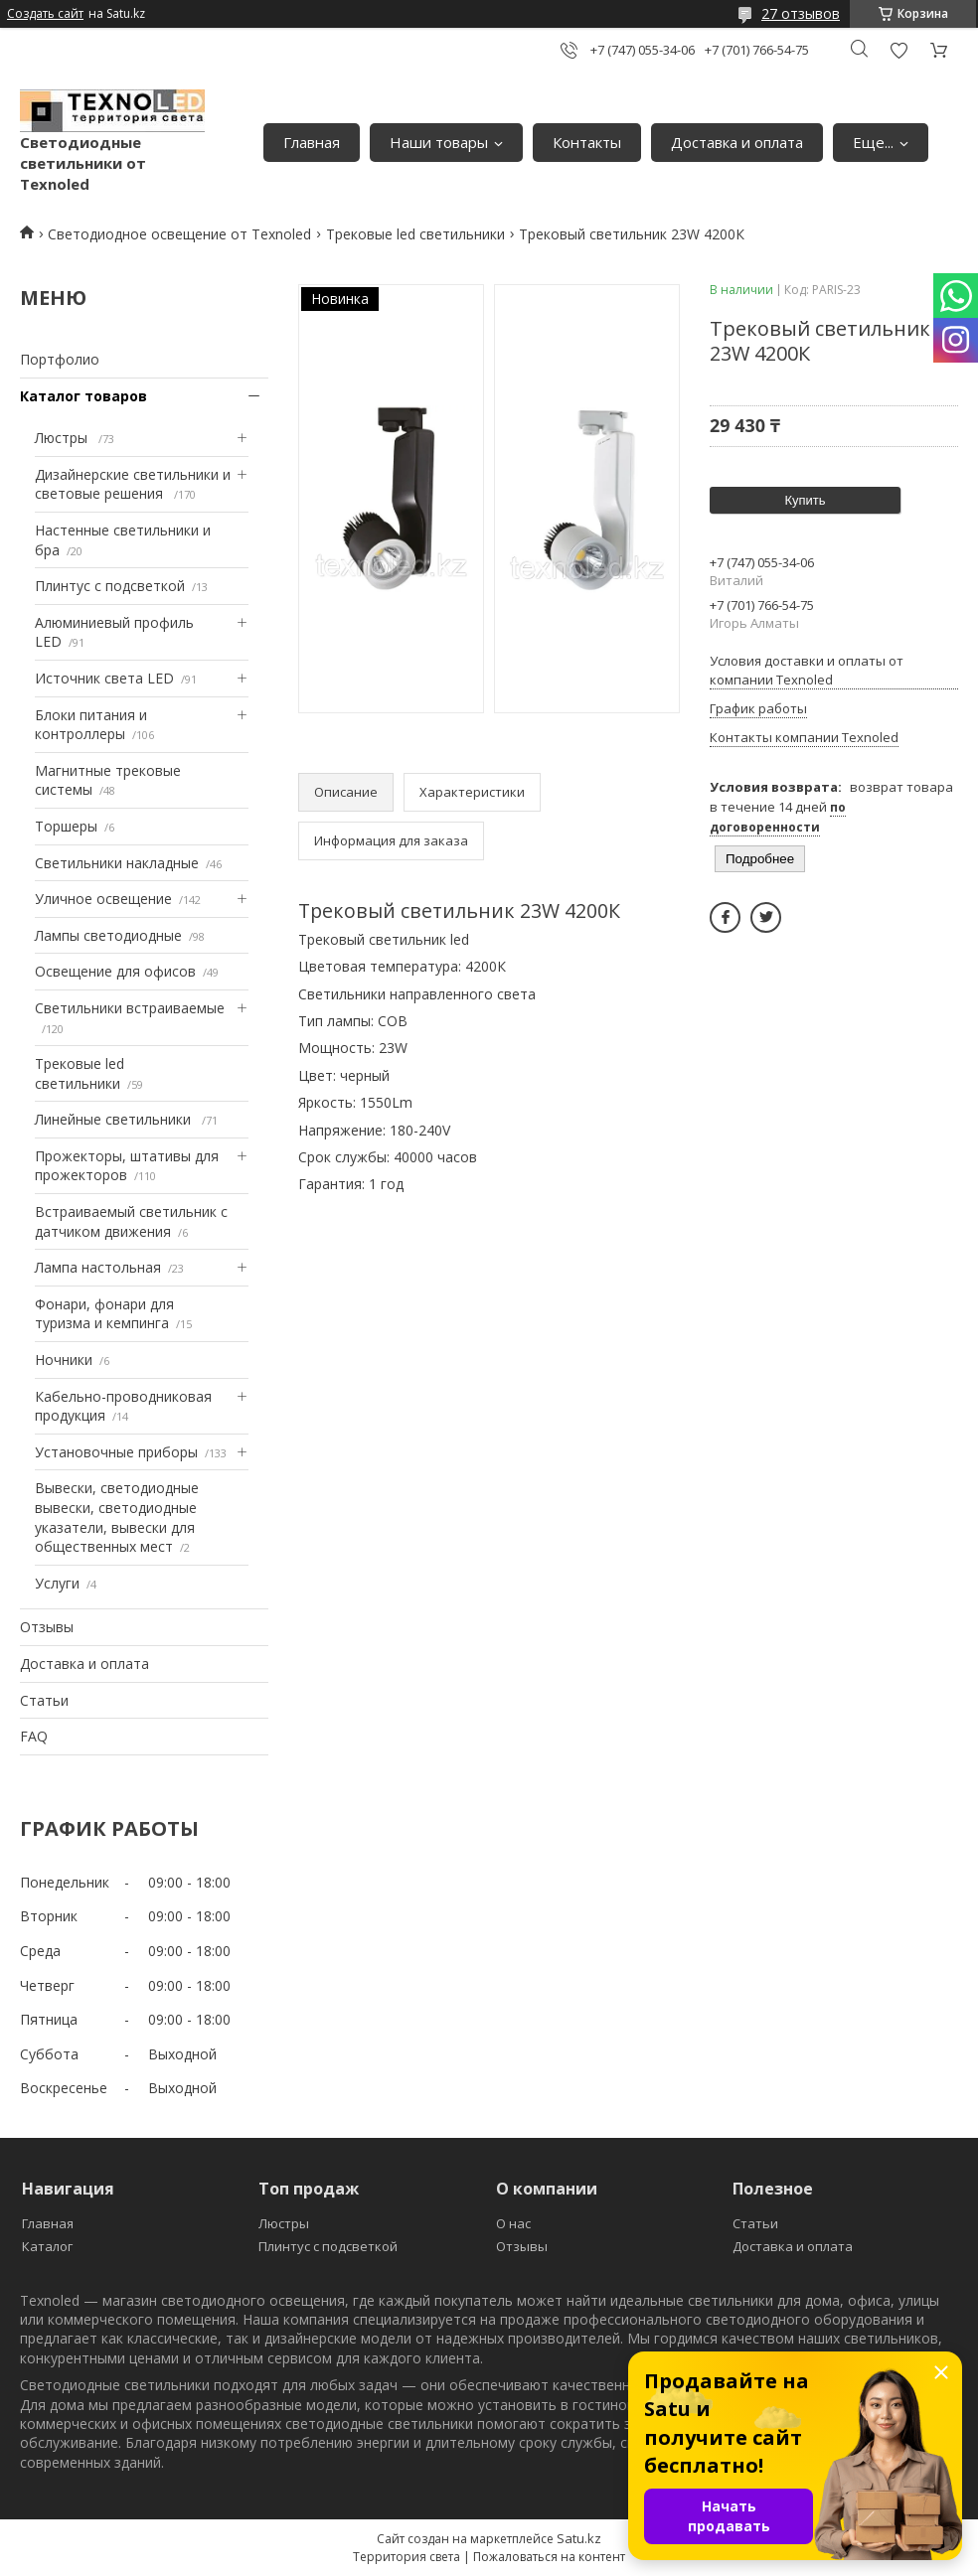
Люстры (63, 437)
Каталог (47, 2246)
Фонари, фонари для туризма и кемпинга (104, 1313)
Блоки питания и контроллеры (91, 724)
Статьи (44, 1700)
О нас (513, 2223)
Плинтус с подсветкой (110, 585)
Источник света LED (104, 678)
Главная (311, 142)
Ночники (63, 1359)
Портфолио (59, 359)
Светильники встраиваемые (130, 1007)
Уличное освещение (103, 898)
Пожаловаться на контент (549, 2556)
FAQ (34, 1736)
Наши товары (439, 142)
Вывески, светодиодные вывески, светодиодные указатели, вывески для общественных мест (117, 1517)
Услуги (57, 1583)
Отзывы (47, 1626)
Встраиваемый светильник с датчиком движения (131, 1221)
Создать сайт (45, 14)
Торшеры (66, 826)
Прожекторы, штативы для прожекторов (127, 1165)
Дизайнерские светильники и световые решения (133, 484)
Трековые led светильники (415, 234)
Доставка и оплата (737, 142)
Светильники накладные (117, 862)
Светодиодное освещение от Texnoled (179, 234)
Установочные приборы (116, 1451)
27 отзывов (800, 13)
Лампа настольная (98, 1267)
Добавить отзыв (898, 50)
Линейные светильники (115, 1119)
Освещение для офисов (115, 971)
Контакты (587, 142)
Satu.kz (579, 2538)
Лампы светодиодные (108, 935)
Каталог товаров (83, 395)
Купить (804, 500)
